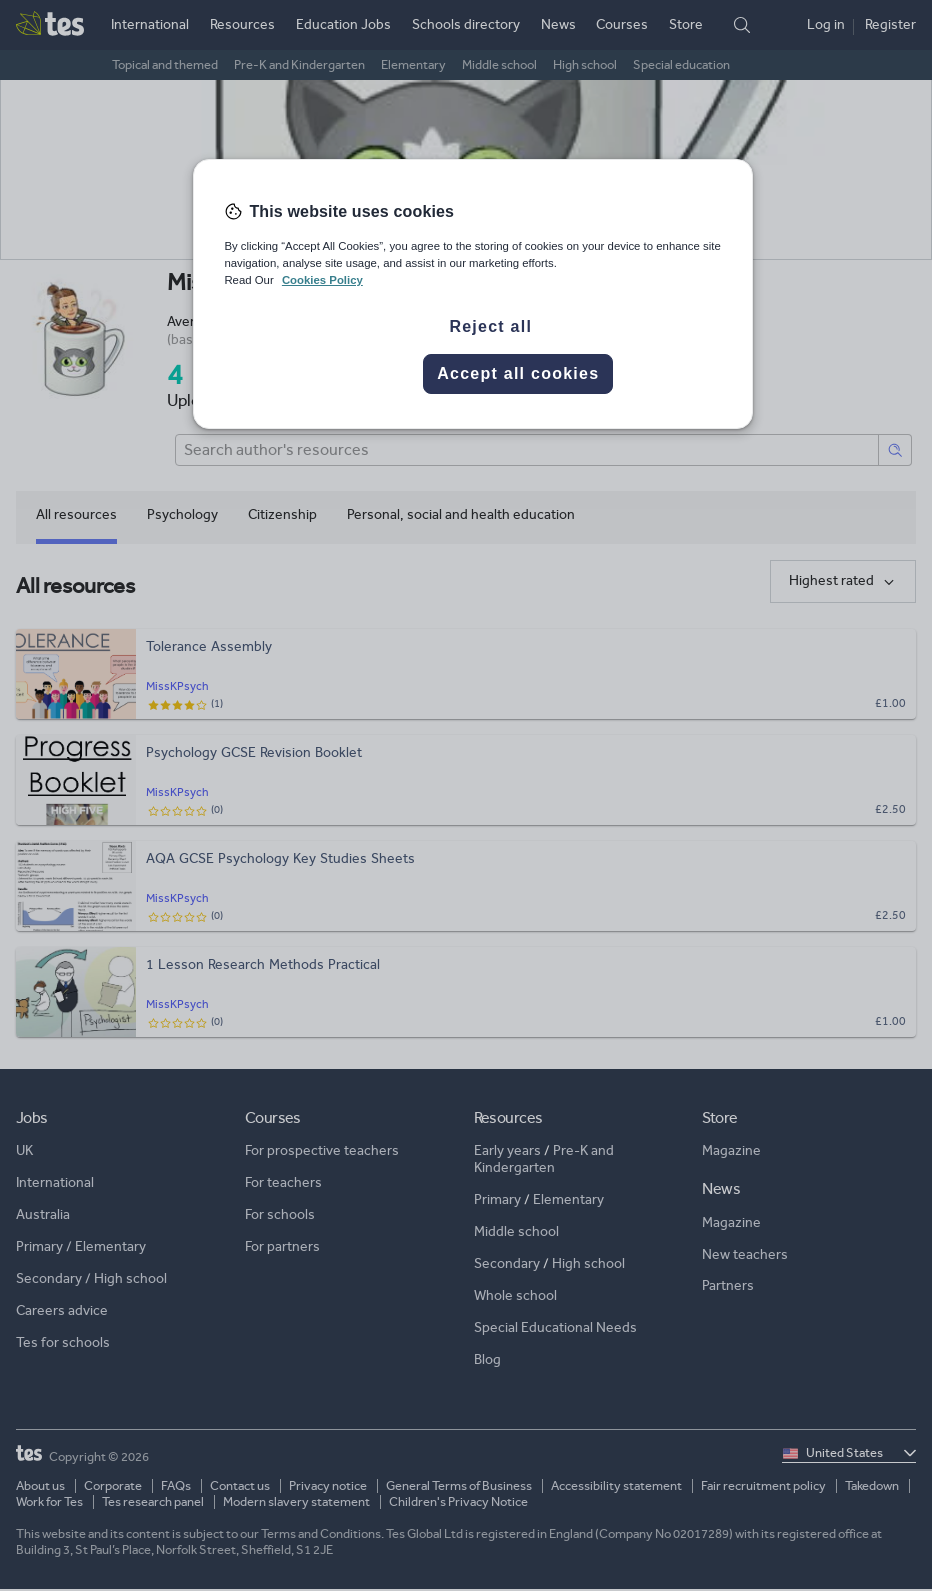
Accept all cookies (518, 373)
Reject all (490, 326)
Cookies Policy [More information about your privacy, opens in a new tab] (322, 280)
